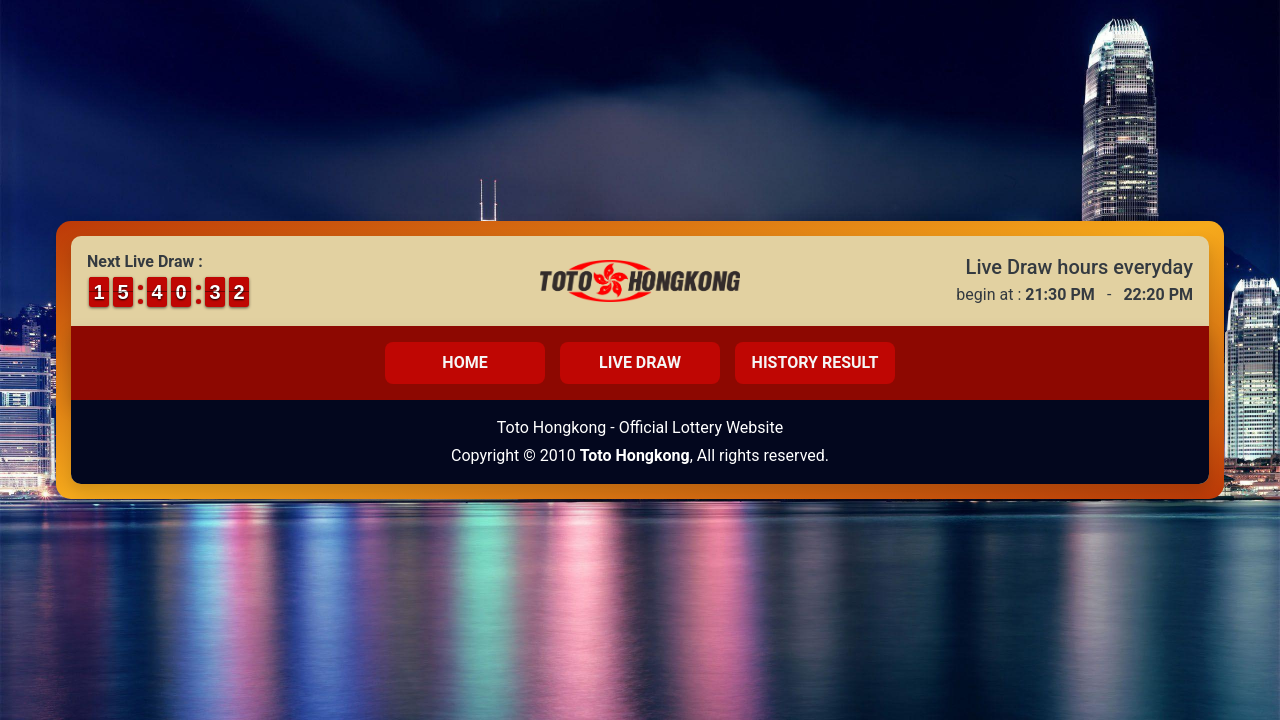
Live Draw (640, 362)
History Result (815, 362)
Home (464, 362)
